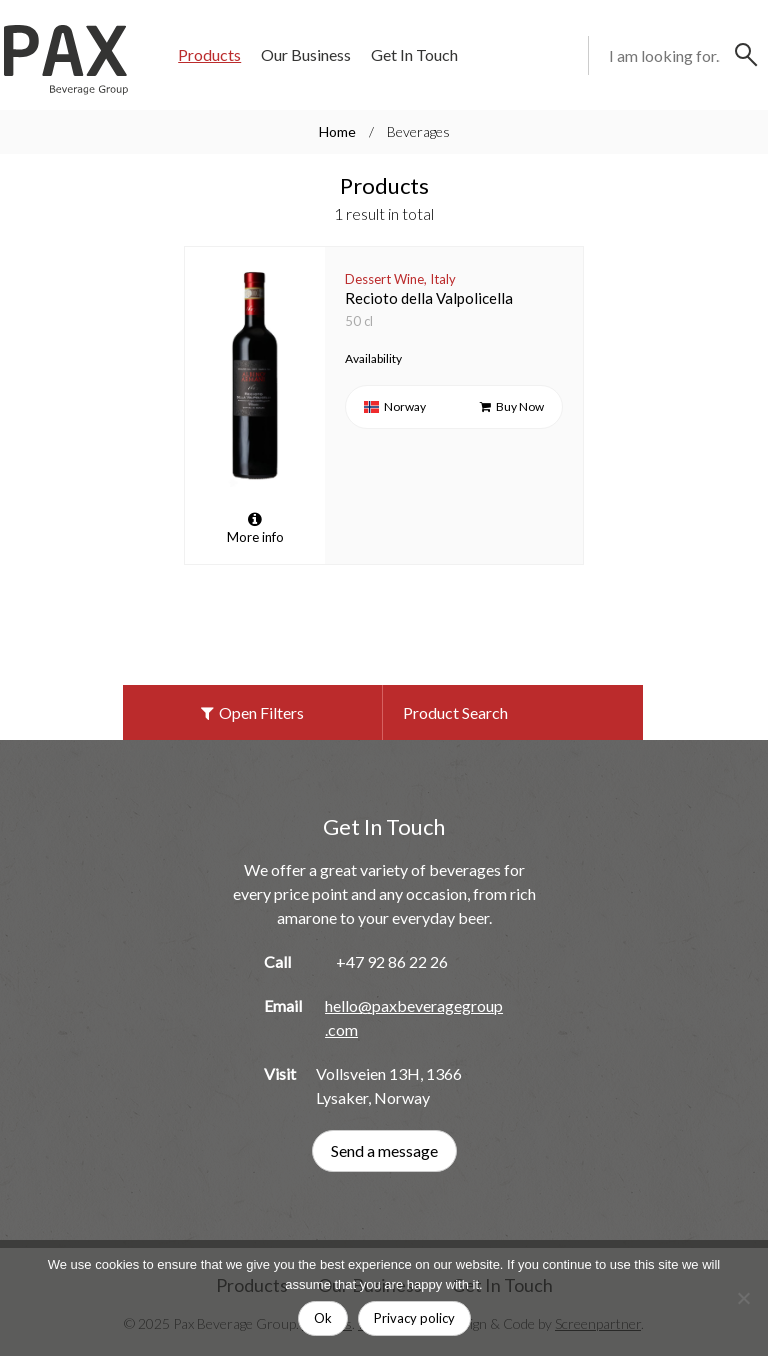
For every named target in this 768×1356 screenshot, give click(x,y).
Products (209, 54)
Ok (323, 1318)
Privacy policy (414, 1318)
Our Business (306, 54)
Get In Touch (414, 54)
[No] (743, 1298)
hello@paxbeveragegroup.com (414, 1017)
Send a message (384, 1150)
